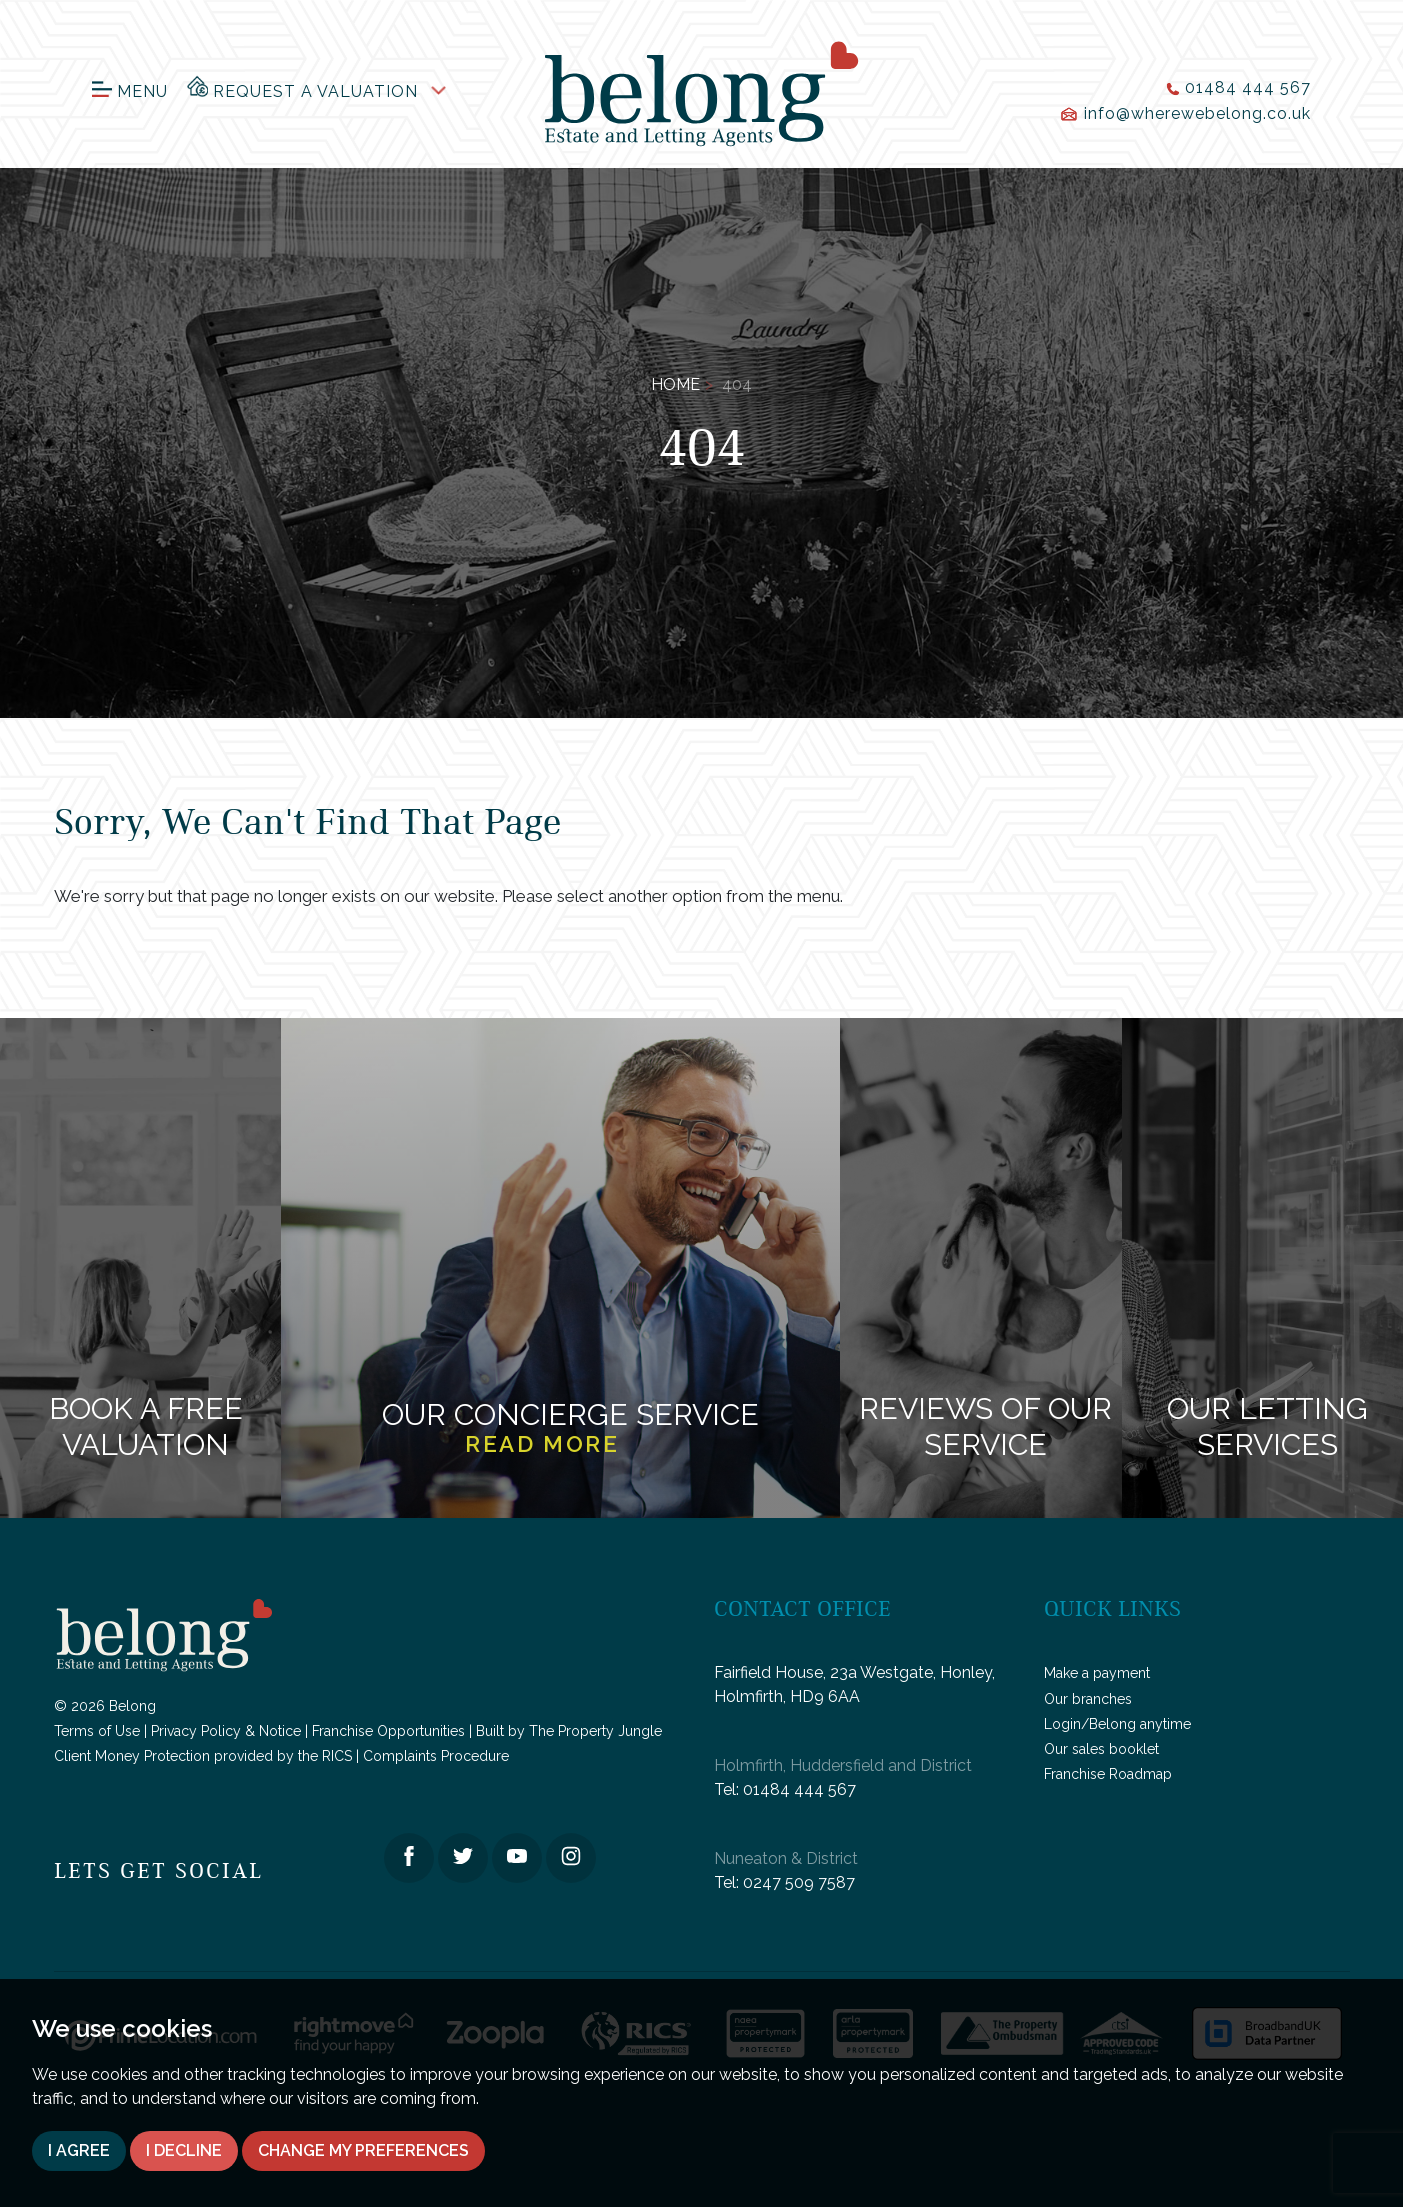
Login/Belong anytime (1117, 1724)
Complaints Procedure (436, 1756)
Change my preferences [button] (363, 2150)
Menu (130, 91)
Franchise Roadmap (1108, 1774)
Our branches (1088, 1699)
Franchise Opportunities (388, 1731)
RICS (337, 1756)
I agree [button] (79, 2150)
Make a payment (1097, 1673)
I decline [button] (184, 2150)
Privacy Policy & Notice (226, 1731)
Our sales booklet (1101, 1749)
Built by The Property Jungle (569, 1731)
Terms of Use (97, 1731)
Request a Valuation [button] (302, 87)
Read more (542, 1444)
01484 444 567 (799, 1789)
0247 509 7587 (799, 1882)
